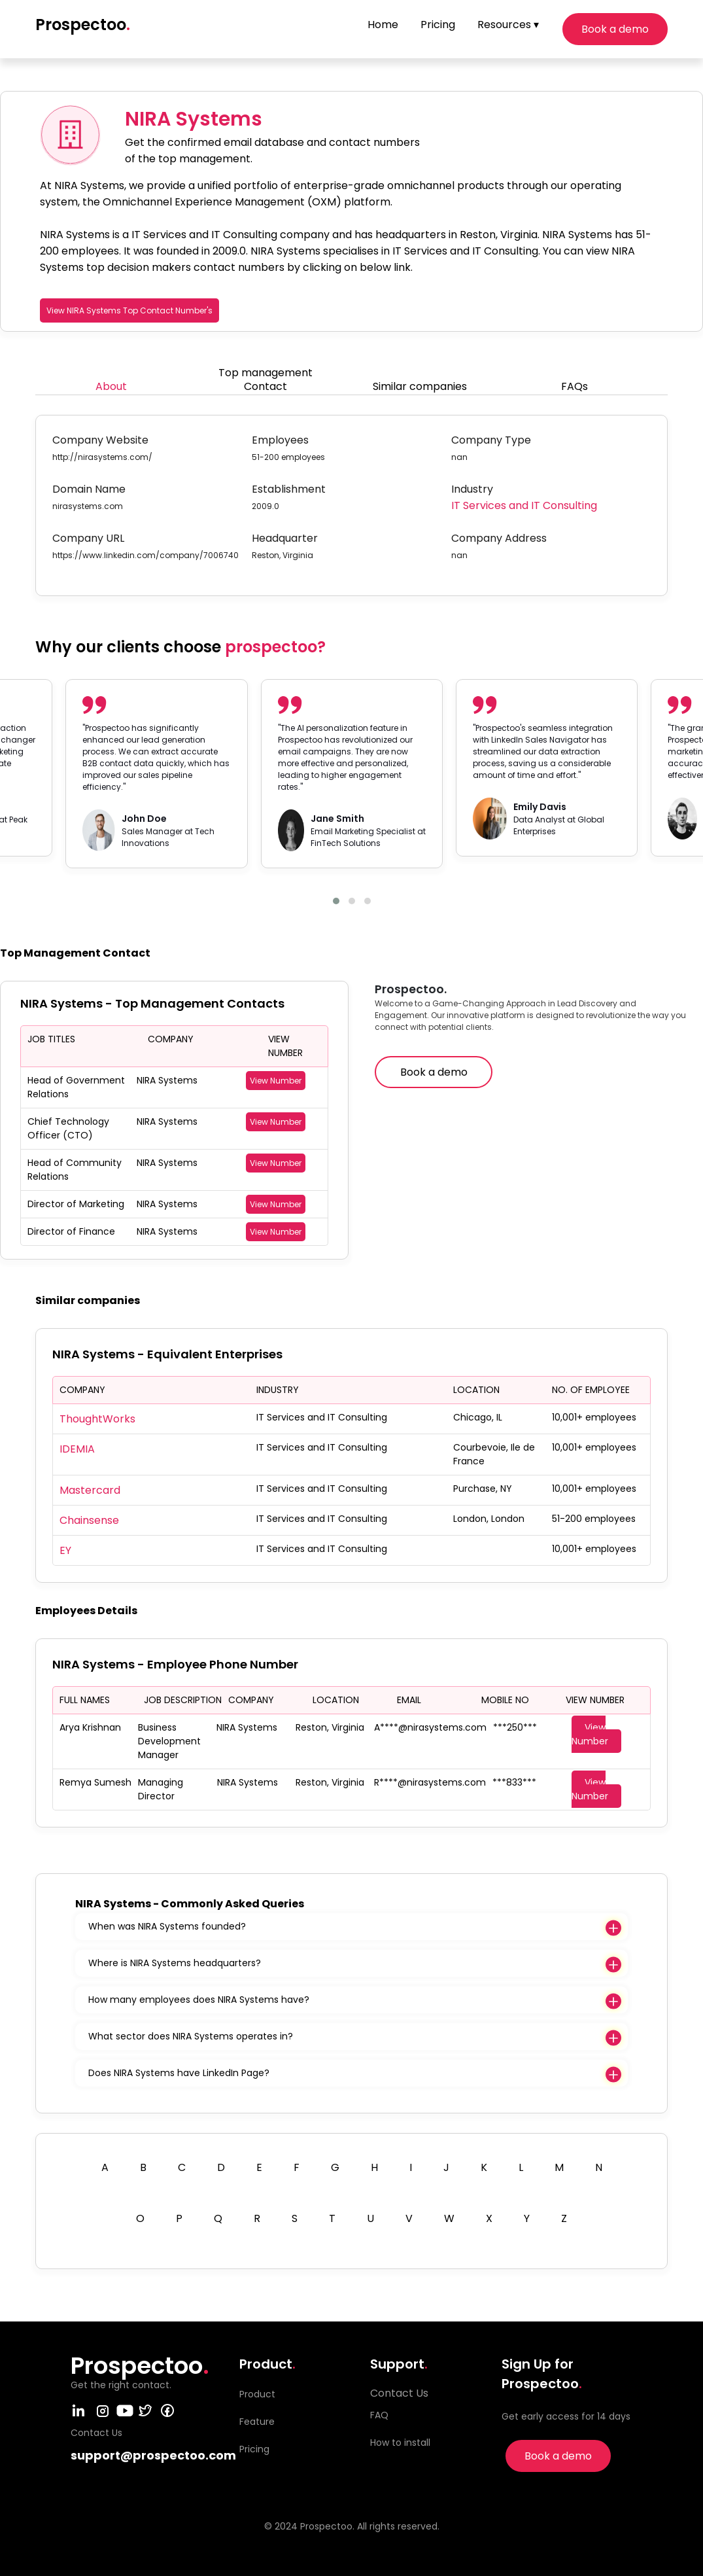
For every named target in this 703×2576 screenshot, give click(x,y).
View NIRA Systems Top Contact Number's (129, 310)
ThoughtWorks (97, 1418)
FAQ (379, 2415)
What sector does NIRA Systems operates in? (190, 2036)
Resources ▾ (508, 24)
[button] (336, 901)
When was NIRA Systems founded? (167, 1926)
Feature (257, 2421)
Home (383, 24)
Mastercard (90, 1490)
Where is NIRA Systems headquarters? (174, 1962)
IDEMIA (77, 1448)
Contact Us (399, 2393)
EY (65, 1550)
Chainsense (89, 1520)
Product (257, 2394)
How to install (400, 2442)
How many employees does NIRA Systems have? (198, 1999)
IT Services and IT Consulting (524, 505)
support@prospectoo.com (153, 2455)
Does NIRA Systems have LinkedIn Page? (178, 2072)
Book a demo (615, 29)
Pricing (437, 24)
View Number (275, 1080)
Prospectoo (82, 24)
